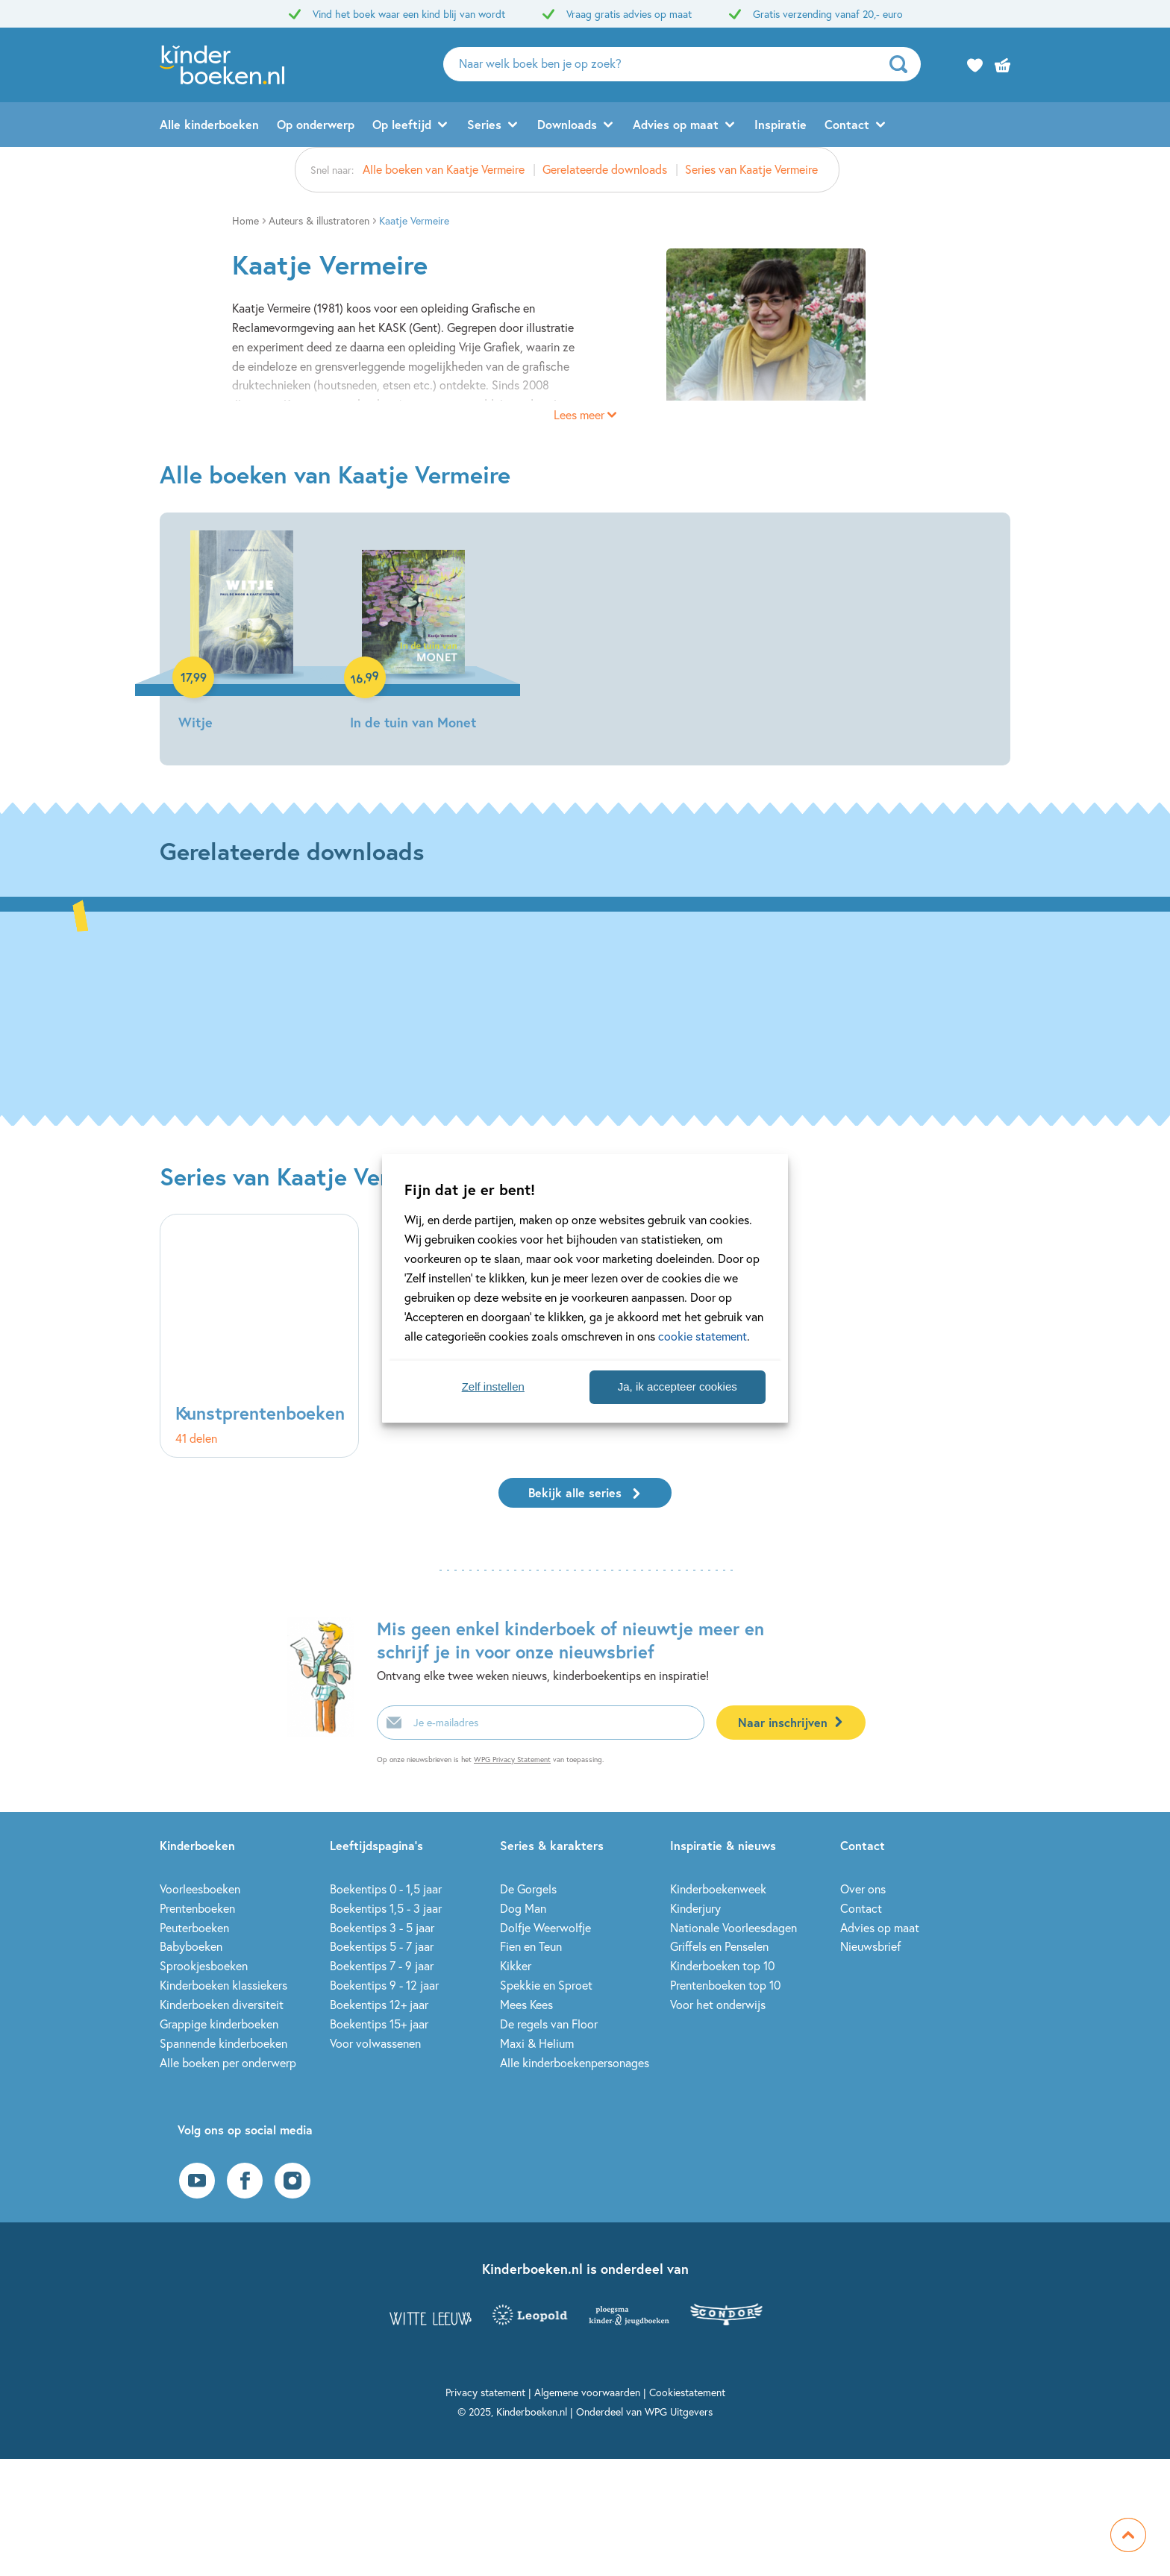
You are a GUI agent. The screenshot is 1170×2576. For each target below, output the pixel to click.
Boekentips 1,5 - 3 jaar (386, 1908)
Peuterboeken (194, 1927)
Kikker (515, 1965)
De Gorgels (528, 1888)
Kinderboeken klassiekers (223, 1985)
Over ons (863, 1888)
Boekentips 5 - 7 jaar (382, 1946)
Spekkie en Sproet (546, 1985)
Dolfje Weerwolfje (545, 1927)
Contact (847, 124)
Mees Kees (526, 2004)
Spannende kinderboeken (223, 2043)
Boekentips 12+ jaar (379, 2004)
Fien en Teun (531, 1946)
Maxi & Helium (537, 2043)
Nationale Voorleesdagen (733, 1927)
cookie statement (702, 1336)
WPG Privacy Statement (512, 1759)
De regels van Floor (549, 2023)
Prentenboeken (197, 1908)
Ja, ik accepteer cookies (677, 1386)
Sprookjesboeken (204, 1965)
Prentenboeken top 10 (725, 1985)
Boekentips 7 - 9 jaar (382, 1965)
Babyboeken (191, 1946)
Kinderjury (695, 1908)
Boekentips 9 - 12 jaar (384, 1985)
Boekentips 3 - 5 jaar (382, 1927)
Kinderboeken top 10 (722, 1965)
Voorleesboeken (200, 1888)
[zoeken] (903, 64)
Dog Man (523, 1908)
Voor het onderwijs (718, 2004)
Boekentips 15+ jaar (379, 2023)
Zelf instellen (493, 1386)
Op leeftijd (401, 124)
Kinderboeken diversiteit (222, 2004)
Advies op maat (676, 124)
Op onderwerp (315, 124)
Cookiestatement (687, 2392)
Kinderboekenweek (718, 1888)
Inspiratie (780, 124)
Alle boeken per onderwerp (228, 2062)
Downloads (567, 124)
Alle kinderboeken (209, 124)
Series (484, 124)
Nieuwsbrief (870, 1946)
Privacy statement (485, 2392)
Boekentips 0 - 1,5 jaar (386, 1888)
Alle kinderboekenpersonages (574, 2062)
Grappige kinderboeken (219, 2023)
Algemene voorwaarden (587, 2392)
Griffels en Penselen (719, 1946)
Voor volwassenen (375, 2043)
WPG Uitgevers (679, 2411)
